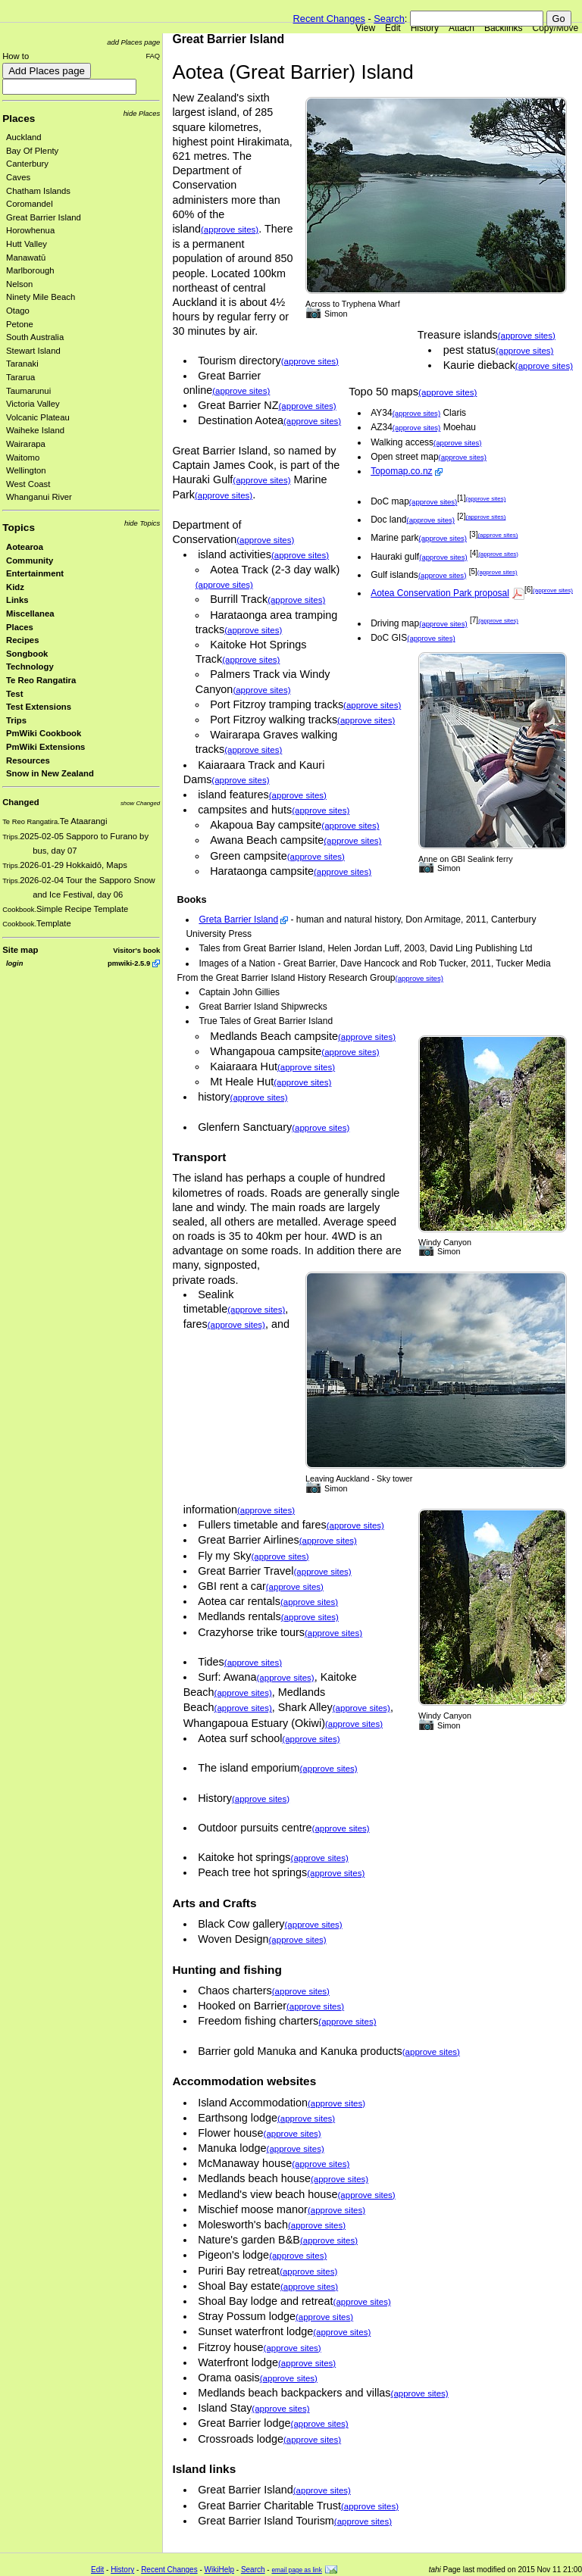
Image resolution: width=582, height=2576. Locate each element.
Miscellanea (30, 613)
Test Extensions (38, 706)
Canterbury (27, 163)
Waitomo (22, 457)
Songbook (27, 653)
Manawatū (25, 257)
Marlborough (30, 270)
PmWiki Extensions (45, 746)
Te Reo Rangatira (41, 680)
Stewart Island (33, 350)
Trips (16, 720)
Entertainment (35, 573)
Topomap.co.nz (401, 471)
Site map (20, 949)
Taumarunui (28, 390)
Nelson (19, 284)
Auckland (24, 137)
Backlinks (503, 28)
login (14, 963)
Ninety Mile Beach (40, 296)
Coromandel (29, 203)
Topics (18, 527)
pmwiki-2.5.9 (129, 963)
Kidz (15, 587)
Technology (30, 666)
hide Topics (142, 523)
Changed (20, 802)
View (365, 28)
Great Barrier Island (43, 217)
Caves (18, 177)
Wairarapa (25, 443)
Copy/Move (556, 28)
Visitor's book (136, 950)
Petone (19, 324)
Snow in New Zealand (50, 773)
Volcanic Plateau (38, 417)
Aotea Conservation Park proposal (440, 593)
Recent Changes (329, 18)
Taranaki (22, 363)
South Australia (35, 337)
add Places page (133, 42)
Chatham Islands (38, 190)
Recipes (22, 640)
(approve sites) (526, 335)
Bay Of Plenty (32, 150)
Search (389, 18)
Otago (18, 310)
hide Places (142, 113)
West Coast (28, 484)
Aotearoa (24, 546)
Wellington (26, 470)
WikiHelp (219, 2569)
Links (17, 599)
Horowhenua (30, 230)
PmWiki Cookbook (43, 733)
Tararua (20, 377)
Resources (28, 760)
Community (29, 560)
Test (14, 693)
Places (18, 118)
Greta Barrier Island (238, 919)
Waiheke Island (35, 430)
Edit (393, 28)
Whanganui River (39, 496)
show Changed (140, 803)
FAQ (153, 56)
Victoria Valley (33, 403)
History (425, 28)
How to (15, 56)
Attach (461, 28)
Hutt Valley (26, 243)
